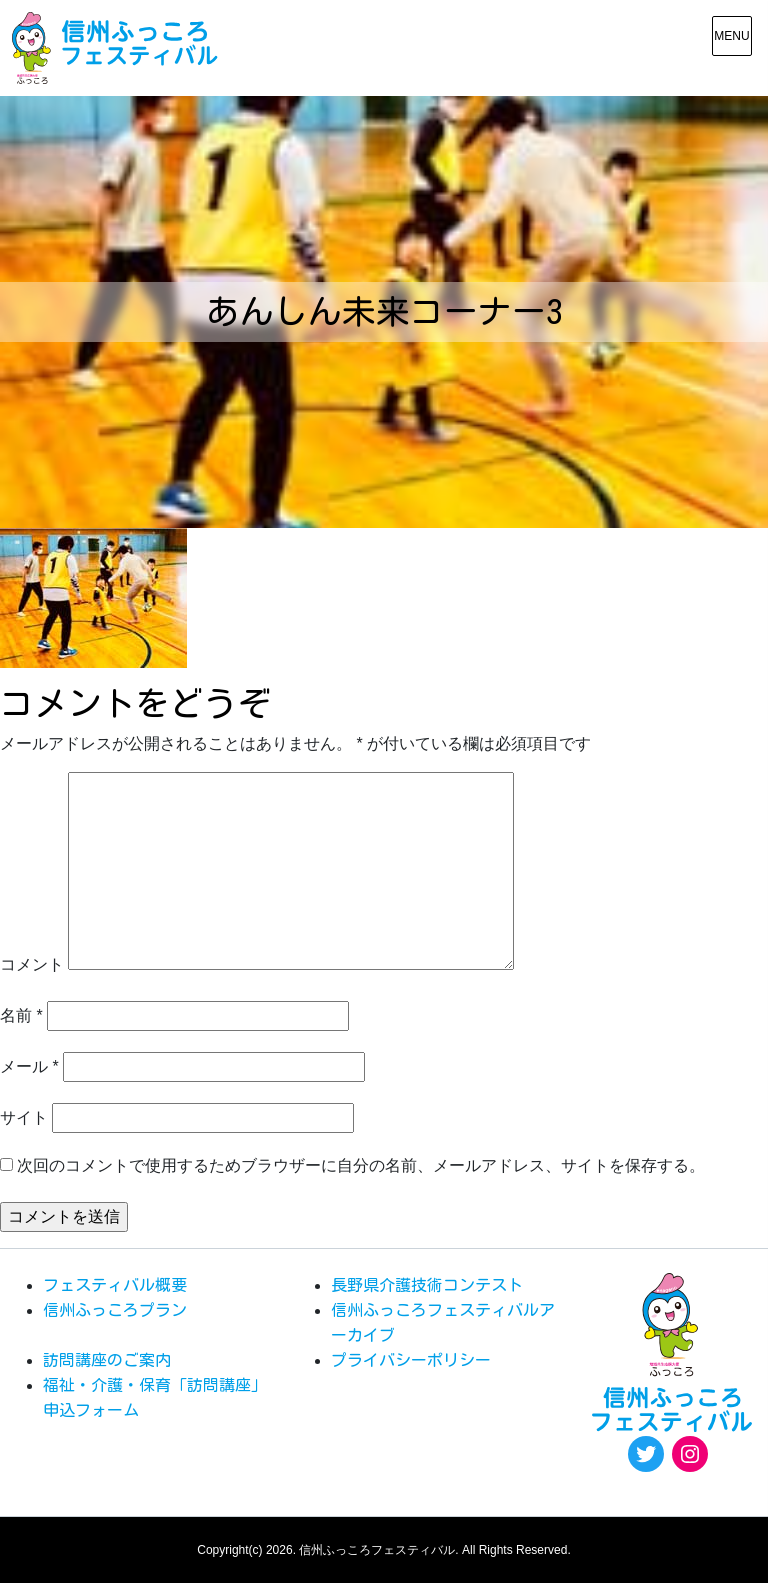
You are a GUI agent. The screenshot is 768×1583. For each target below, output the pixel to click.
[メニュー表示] (732, 36)
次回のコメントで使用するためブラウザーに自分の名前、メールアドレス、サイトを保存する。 (361, 1165)
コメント (32, 964)
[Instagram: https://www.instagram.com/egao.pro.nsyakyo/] (690, 1454)
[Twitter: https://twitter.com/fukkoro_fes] (646, 1454)
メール (29, 1066)
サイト (24, 1117)
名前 (21, 1015)
